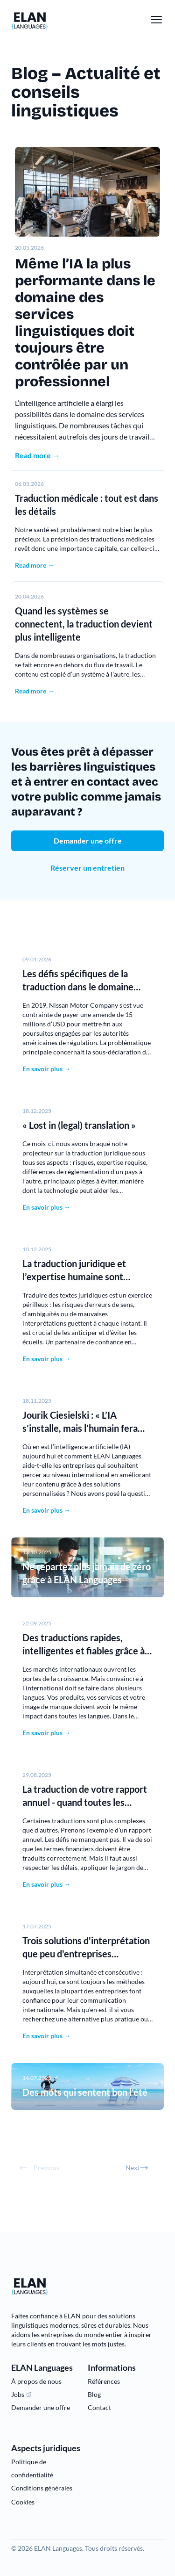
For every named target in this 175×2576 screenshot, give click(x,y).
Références (104, 2381)
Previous (39, 2167)
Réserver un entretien (87, 867)
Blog (94, 2394)
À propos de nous (36, 2381)
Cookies (23, 2502)
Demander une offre (88, 840)
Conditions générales (41, 2488)
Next (137, 2167)
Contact (99, 2407)
